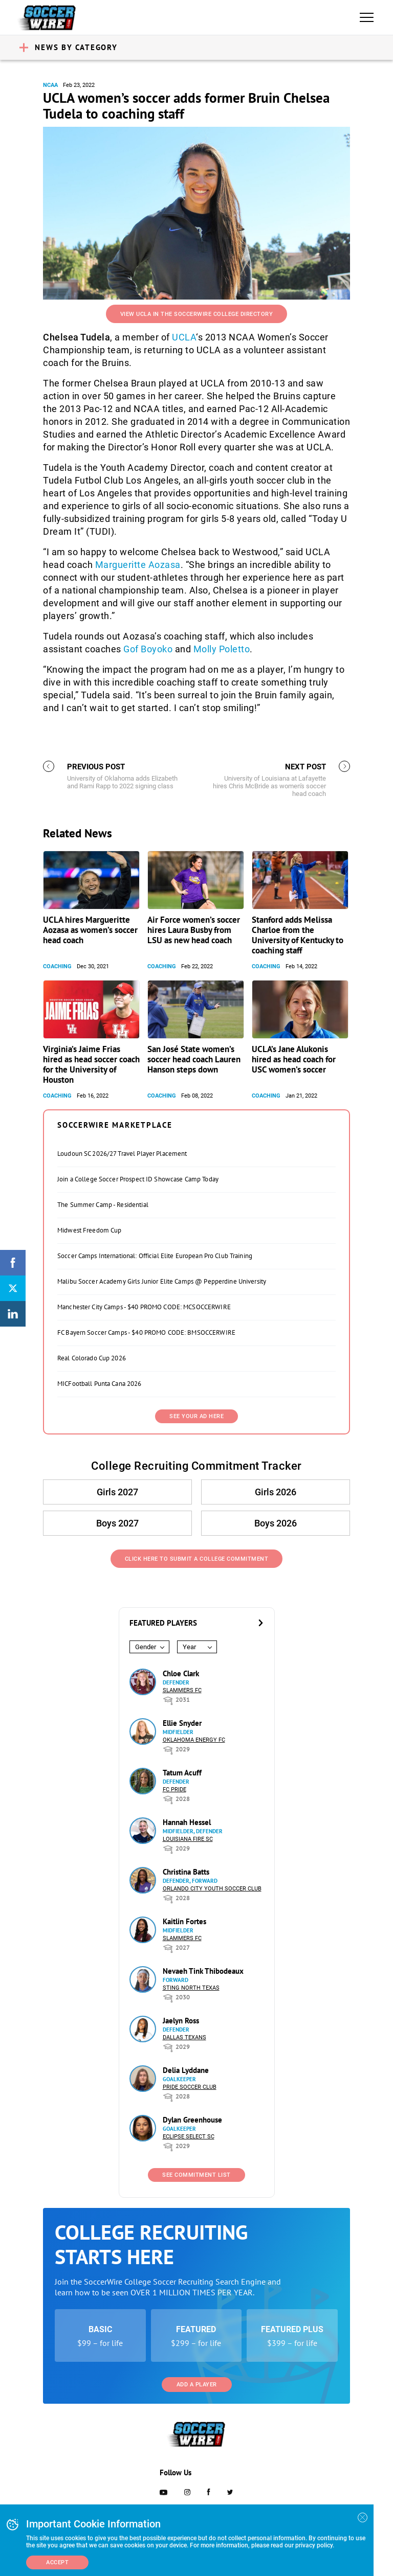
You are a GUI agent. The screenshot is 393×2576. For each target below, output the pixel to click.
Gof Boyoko (147, 649)
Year (189, 1647)
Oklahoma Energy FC (194, 1740)
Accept (57, 2562)
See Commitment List (196, 2175)
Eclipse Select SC (188, 2136)
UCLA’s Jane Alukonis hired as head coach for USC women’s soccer (294, 1059)
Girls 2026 (275, 1492)
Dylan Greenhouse (192, 2120)
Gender (145, 1647)
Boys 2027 (117, 1523)
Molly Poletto (221, 649)
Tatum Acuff (182, 1772)
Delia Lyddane (186, 2070)
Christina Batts (186, 1872)
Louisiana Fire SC (188, 1839)
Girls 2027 (117, 1492)
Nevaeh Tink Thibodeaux (203, 1971)
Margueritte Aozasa (138, 564)
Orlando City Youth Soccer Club (212, 1888)
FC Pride (174, 1789)
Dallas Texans (184, 2037)
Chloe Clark (181, 1673)
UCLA (184, 337)
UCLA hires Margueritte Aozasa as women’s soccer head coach (90, 930)
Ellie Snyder (182, 1723)
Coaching (57, 966)
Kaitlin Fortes (184, 1921)
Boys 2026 (275, 1523)
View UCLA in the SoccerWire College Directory (196, 314)
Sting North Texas (191, 1988)
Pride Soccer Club (189, 2087)
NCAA (50, 85)
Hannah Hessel (187, 1822)
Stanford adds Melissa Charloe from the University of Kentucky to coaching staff (297, 935)
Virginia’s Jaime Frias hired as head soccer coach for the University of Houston (91, 1064)
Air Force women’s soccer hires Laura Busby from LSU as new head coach (193, 930)
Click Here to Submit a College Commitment (197, 1559)
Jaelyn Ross (181, 2020)
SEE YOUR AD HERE (196, 1416)
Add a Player (197, 2384)
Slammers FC (182, 1690)
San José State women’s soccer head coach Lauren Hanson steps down (194, 1059)
